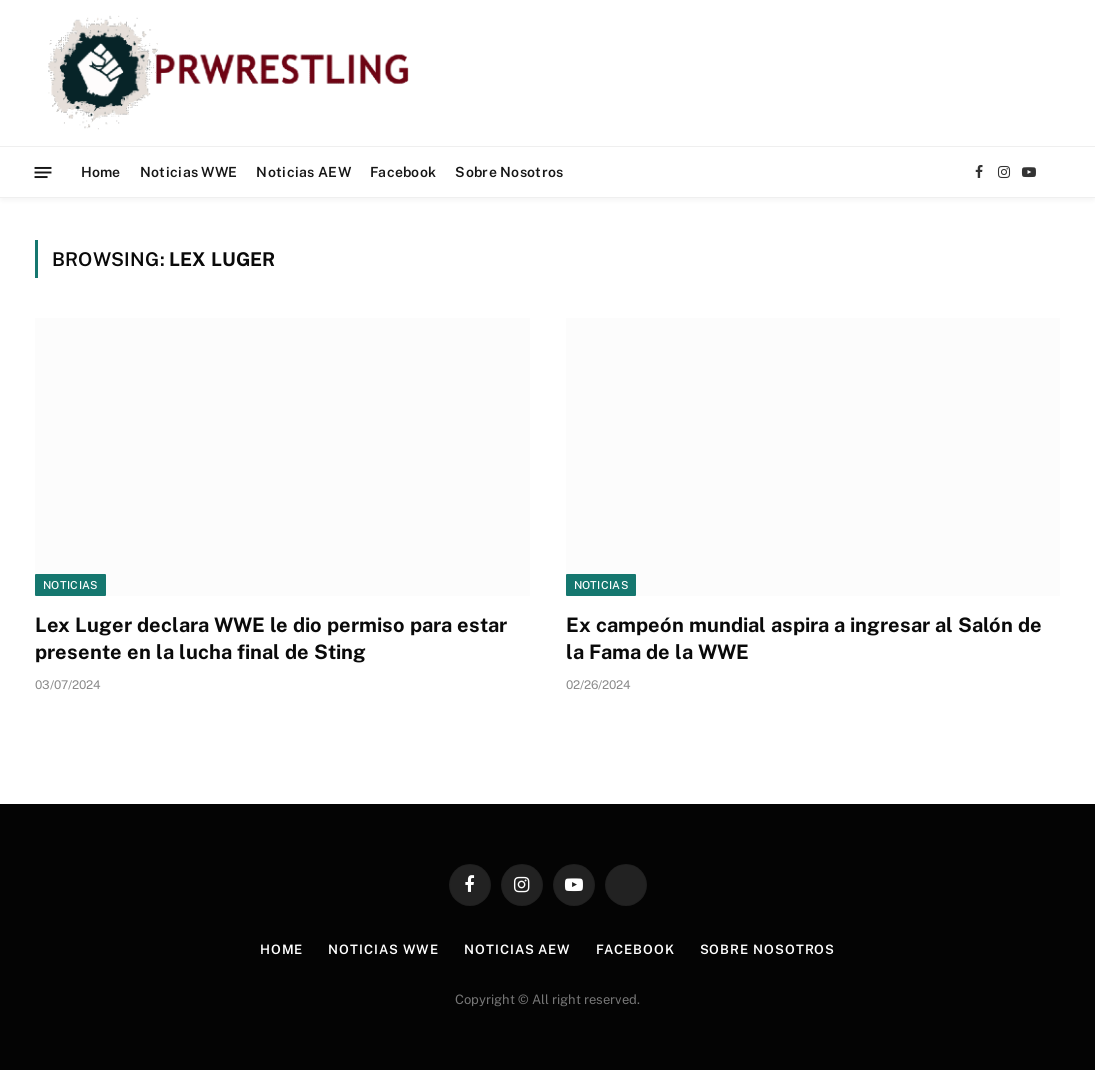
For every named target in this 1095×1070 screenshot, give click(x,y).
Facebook (403, 172)
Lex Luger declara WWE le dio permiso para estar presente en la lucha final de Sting (271, 638)
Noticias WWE (188, 172)
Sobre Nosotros (509, 172)
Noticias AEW (303, 172)
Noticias (70, 585)
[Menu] (43, 171)
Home (101, 172)
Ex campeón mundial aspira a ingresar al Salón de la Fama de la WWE (804, 638)
